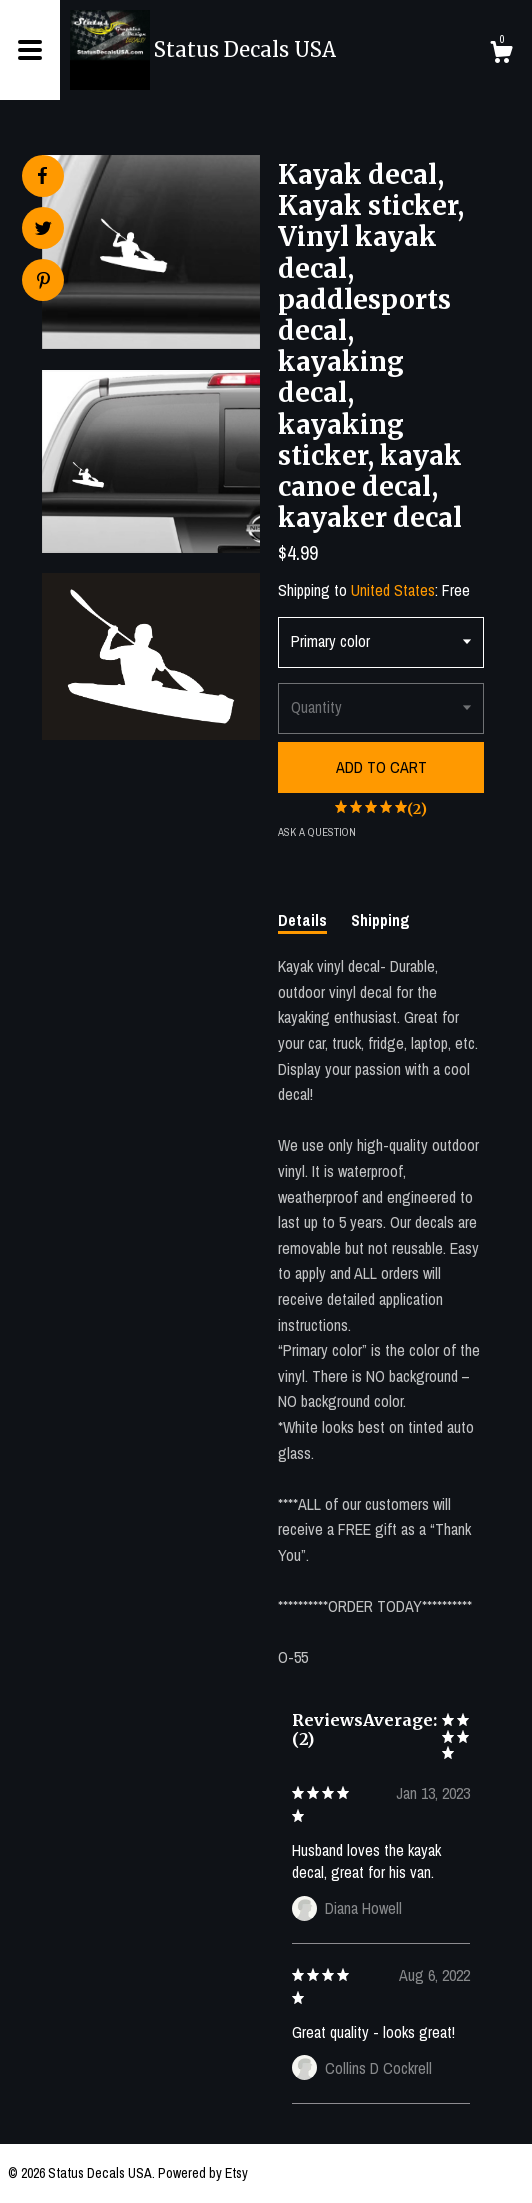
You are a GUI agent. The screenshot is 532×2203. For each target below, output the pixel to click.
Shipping (380, 920)
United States (393, 590)
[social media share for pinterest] (43, 282)
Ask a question (317, 832)
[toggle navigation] (30, 50)
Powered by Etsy (203, 2173)
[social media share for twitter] (43, 230)
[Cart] (501, 55)
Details (302, 920)
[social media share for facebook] (42, 176)
